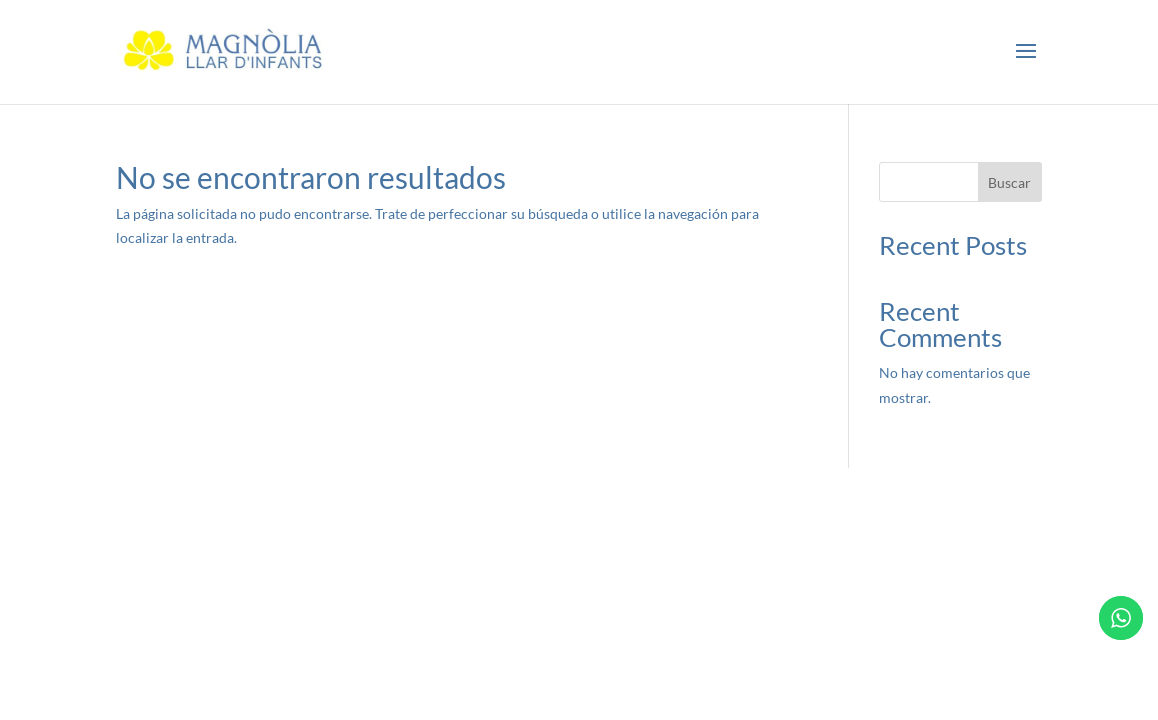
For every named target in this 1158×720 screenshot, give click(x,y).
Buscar (1009, 182)
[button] (1026, 52)
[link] (226, 50)
